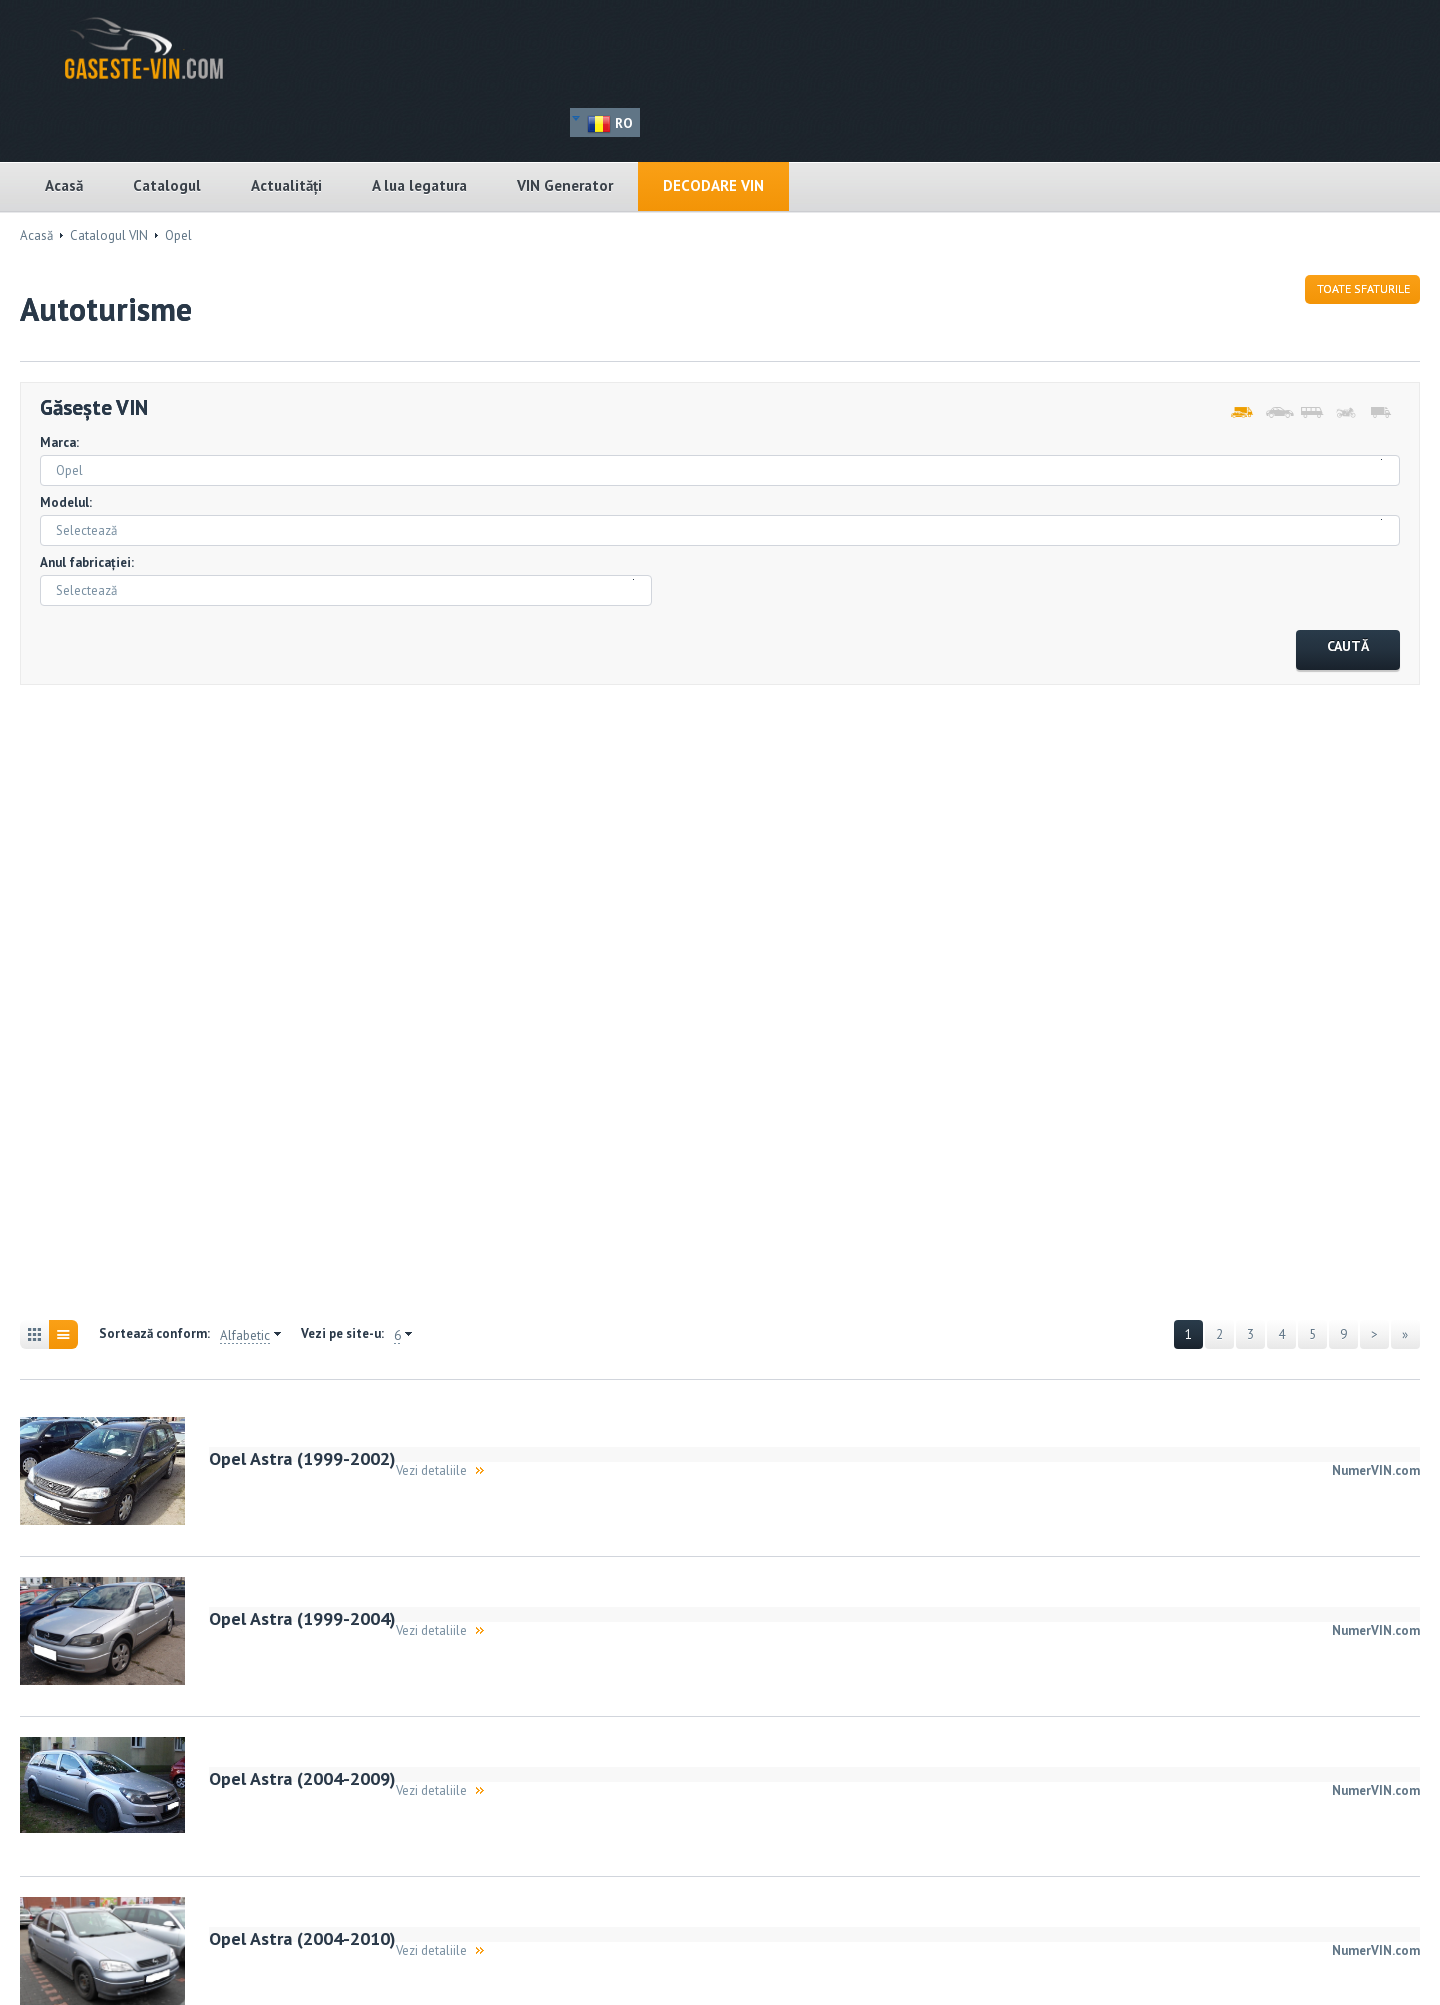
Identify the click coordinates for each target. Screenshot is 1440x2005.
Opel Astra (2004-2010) (302, 1938)
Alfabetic (245, 1336)
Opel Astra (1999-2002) (302, 1458)
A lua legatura (419, 185)
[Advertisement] (130, 1005)
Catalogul (167, 185)
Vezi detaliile (431, 1470)
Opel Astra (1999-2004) (302, 1618)
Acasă (64, 185)
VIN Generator (565, 185)
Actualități (286, 185)
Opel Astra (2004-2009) (302, 1778)
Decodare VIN (713, 185)
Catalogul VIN (109, 235)
